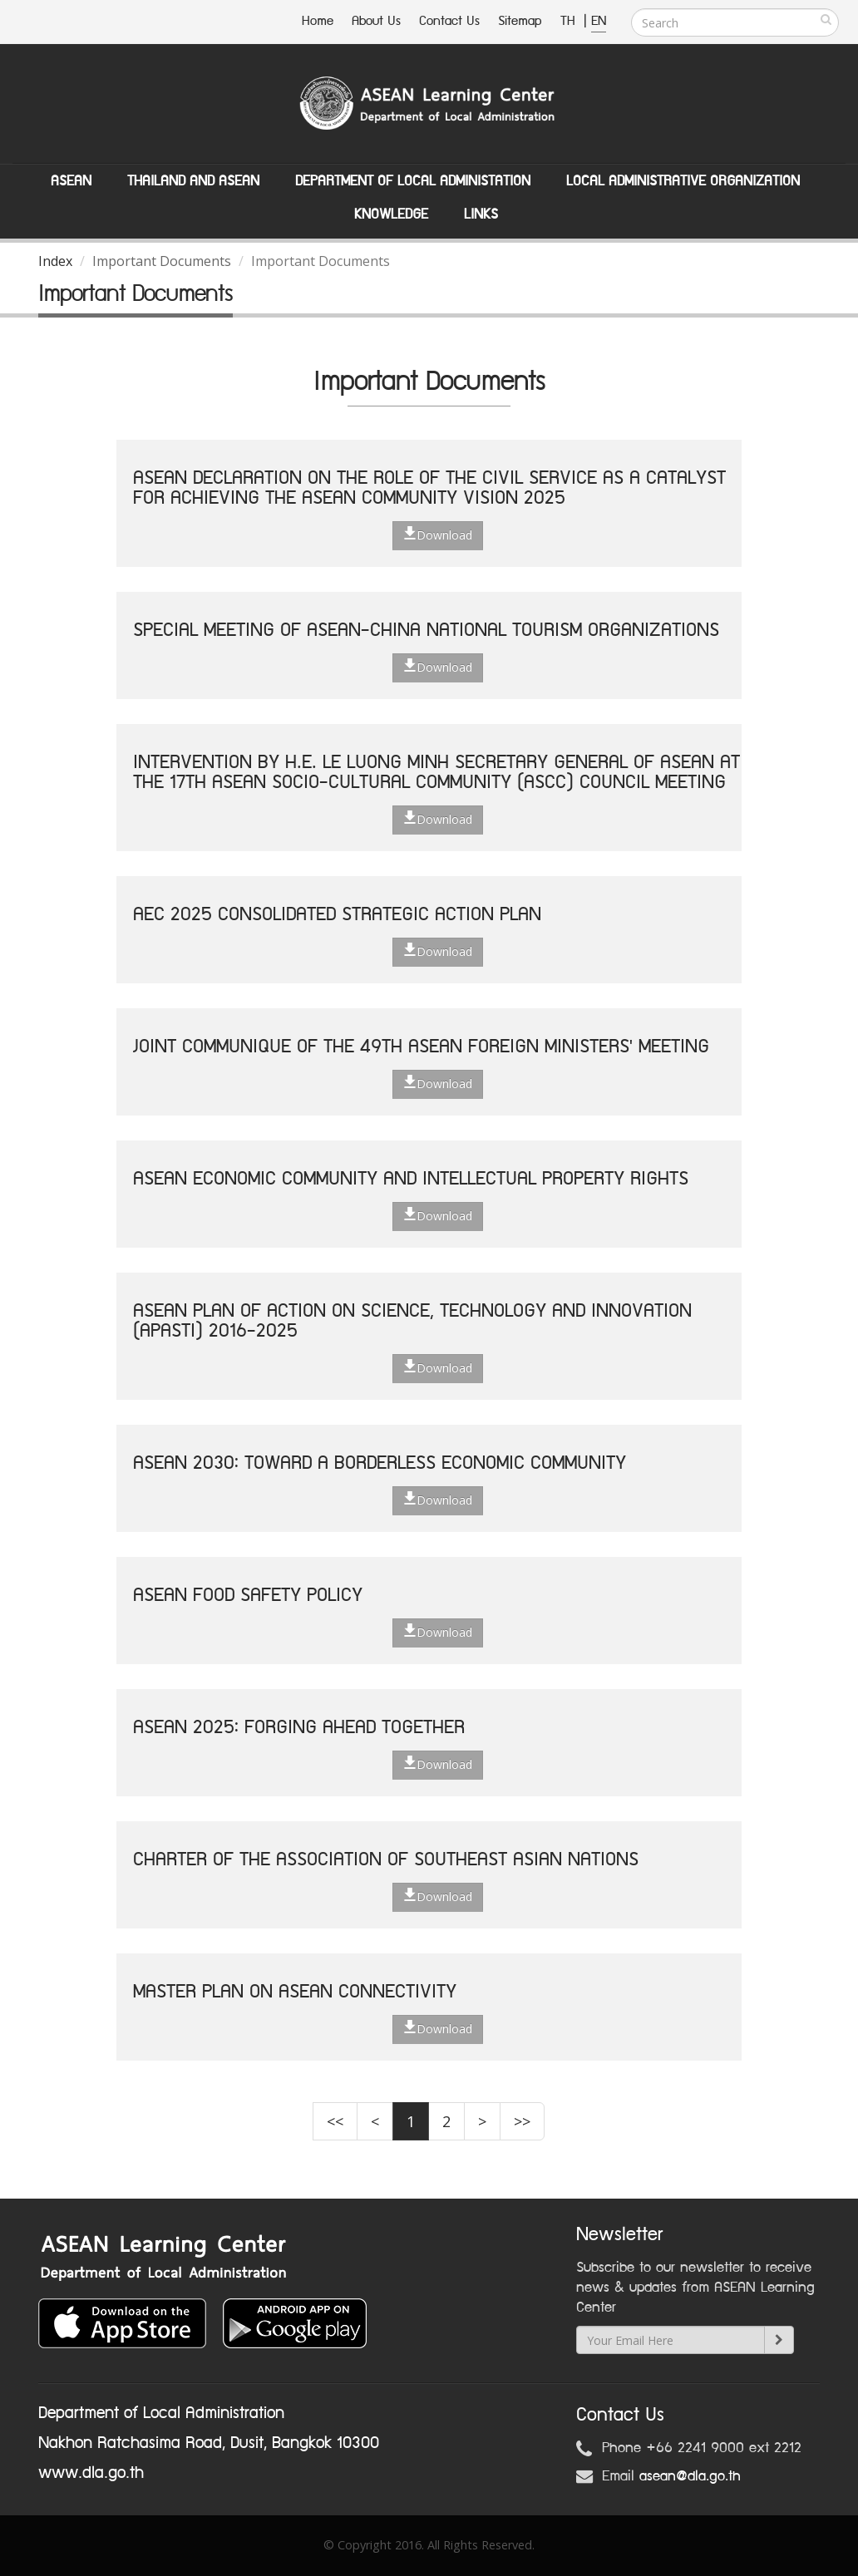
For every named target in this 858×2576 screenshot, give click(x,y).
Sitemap (520, 21)
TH (569, 21)
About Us (376, 21)
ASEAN (71, 181)
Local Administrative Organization (683, 181)
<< (335, 2121)
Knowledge (391, 214)
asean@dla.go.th (690, 2476)
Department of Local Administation (412, 181)
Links (481, 214)
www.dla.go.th (91, 2473)
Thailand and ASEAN (193, 181)
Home (317, 21)
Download (437, 534)
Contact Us (449, 21)
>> (522, 2121)
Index (55, 261)
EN (598, 21)
